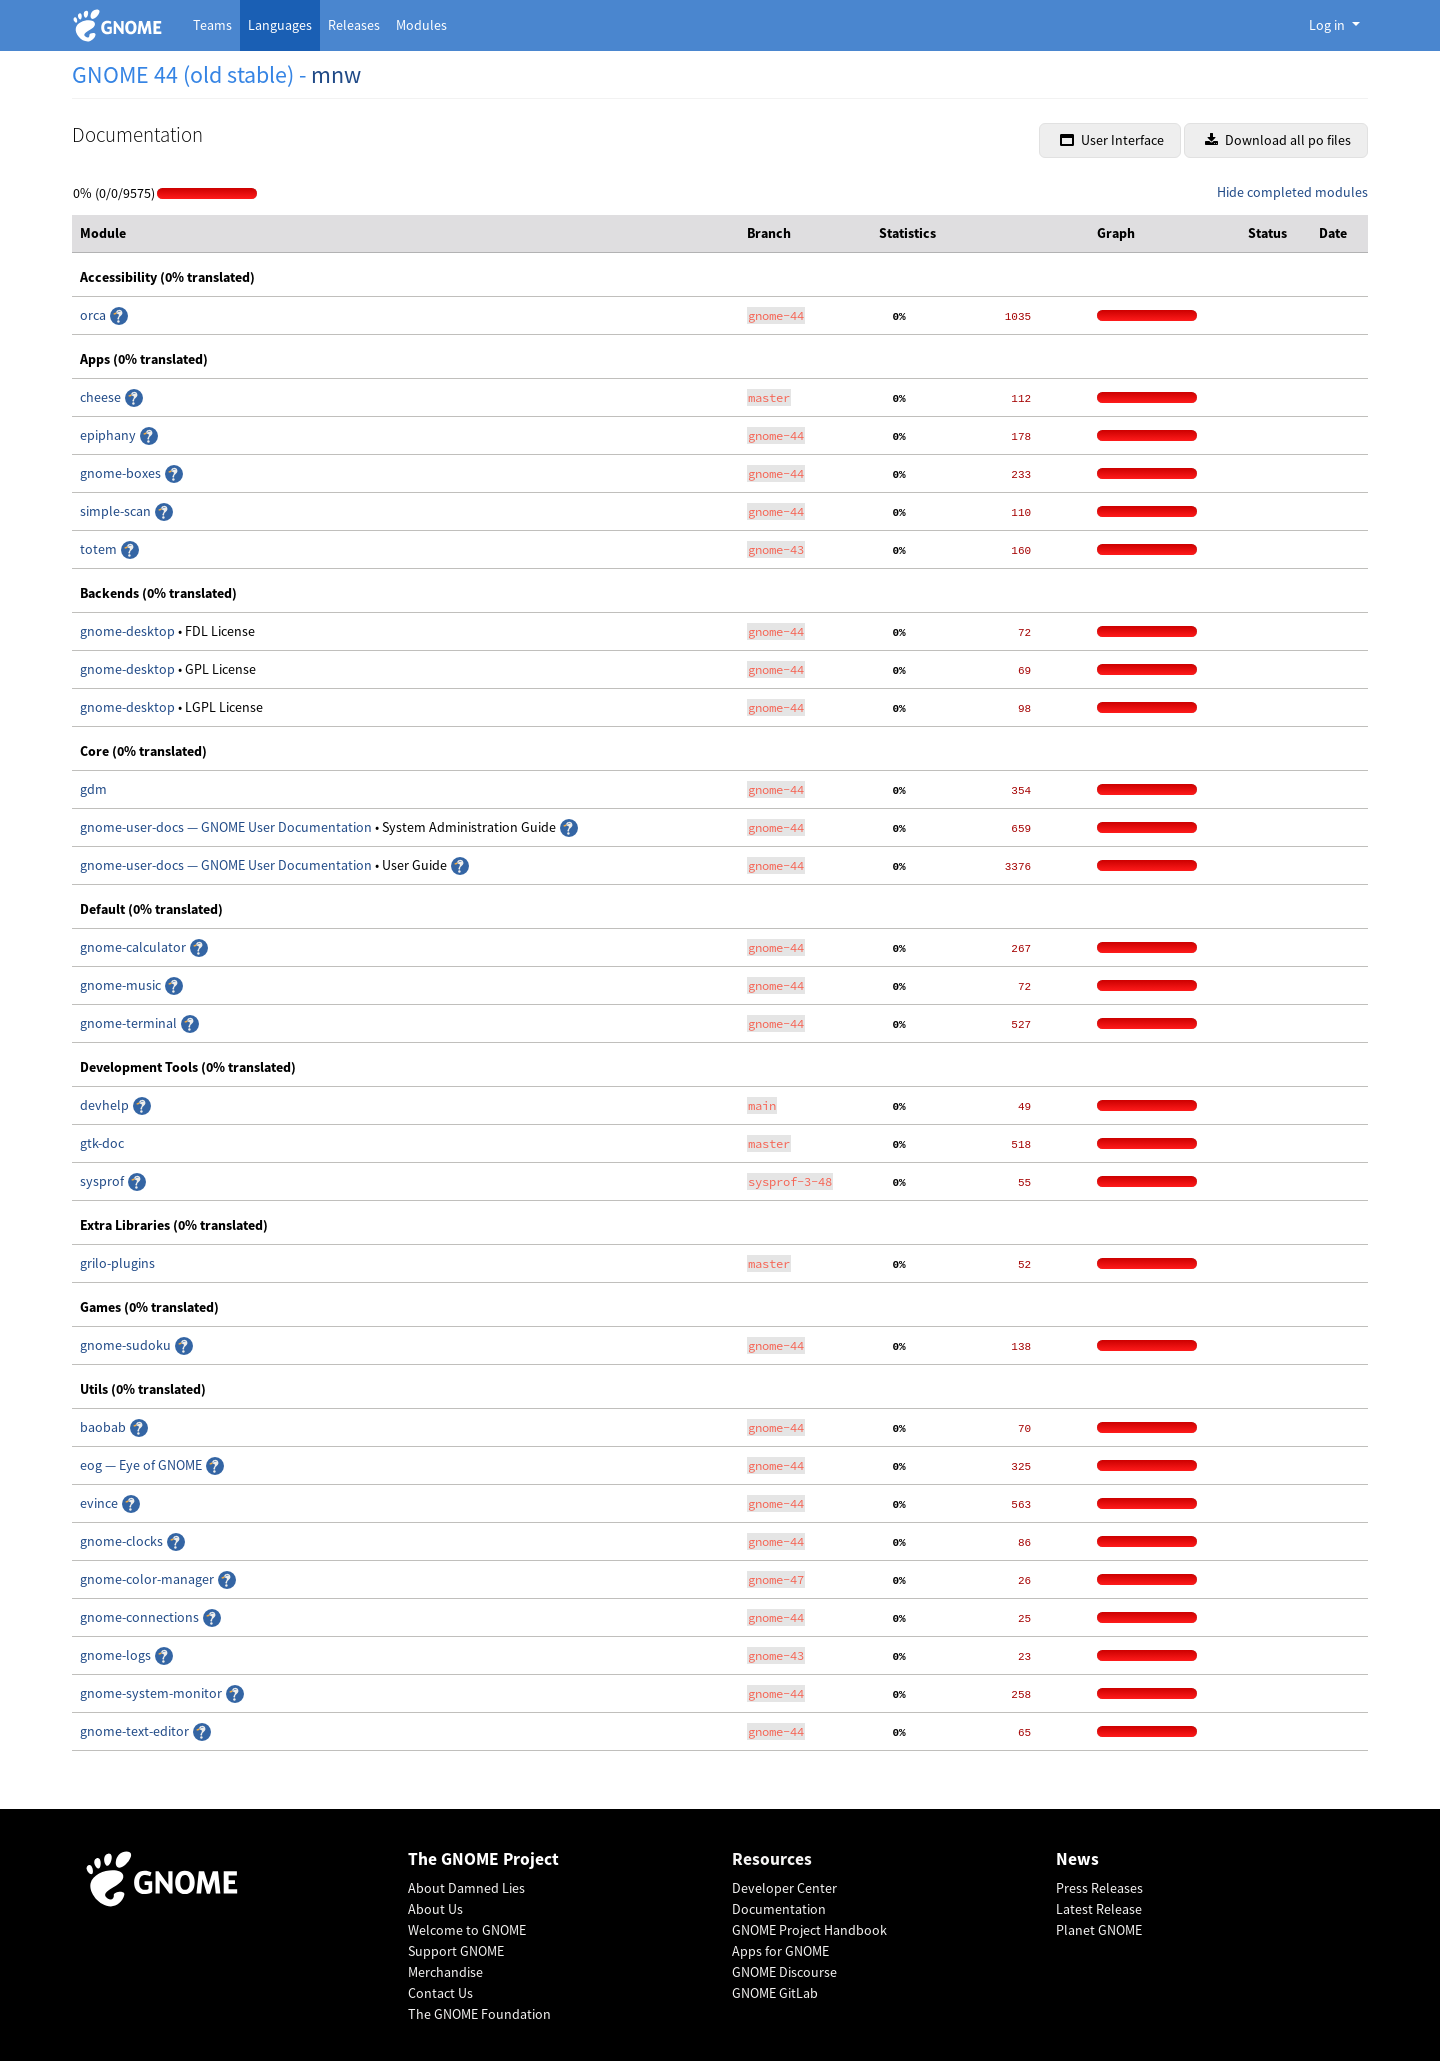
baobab (104, 1427)
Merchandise (445, 1972)
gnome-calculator (134, 947)
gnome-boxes (122, 473)
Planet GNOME (1099, 1930)
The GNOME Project (483, 1859)
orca (94, 315)
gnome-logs (117, 1655)
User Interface (1112, 140)
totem (100, 549)
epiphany (109, 435)
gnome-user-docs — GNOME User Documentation (227, 827)
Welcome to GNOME (467, 1930)
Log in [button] (1328, 25)
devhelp (104, 1105)
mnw (336, 74)
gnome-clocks (123, 1541)
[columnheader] (405, 234)
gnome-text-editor (136, 1731)
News (1077, 1859)
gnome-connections (141, 1617)
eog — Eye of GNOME (142, 1465)
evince (100, 1503)
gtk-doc (102, 1143)
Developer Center (784, 1888)
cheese (100, 397)
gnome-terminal (130, 1023)
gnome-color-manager (148, 1579)
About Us (435, 1909)
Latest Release (1099, 1909)
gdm (93, 789)
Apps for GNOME (780, 1951)
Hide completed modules (1292, 192)
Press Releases (1099, 1888)
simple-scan (117, 511)
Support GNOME (456, 1951)
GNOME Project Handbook (809, 1930)
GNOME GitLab (775, 1993)
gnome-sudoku (127, 1345)
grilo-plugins (117, 1263)
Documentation (779, 1909)
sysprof (103, 1181)
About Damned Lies (466, 1888)
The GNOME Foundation (479, 2014)
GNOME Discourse (784, 1972)
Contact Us (440, 1993)
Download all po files (1278, 140)
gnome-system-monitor (152, 1693)
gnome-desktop (129, 631)
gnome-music (122, 985)
